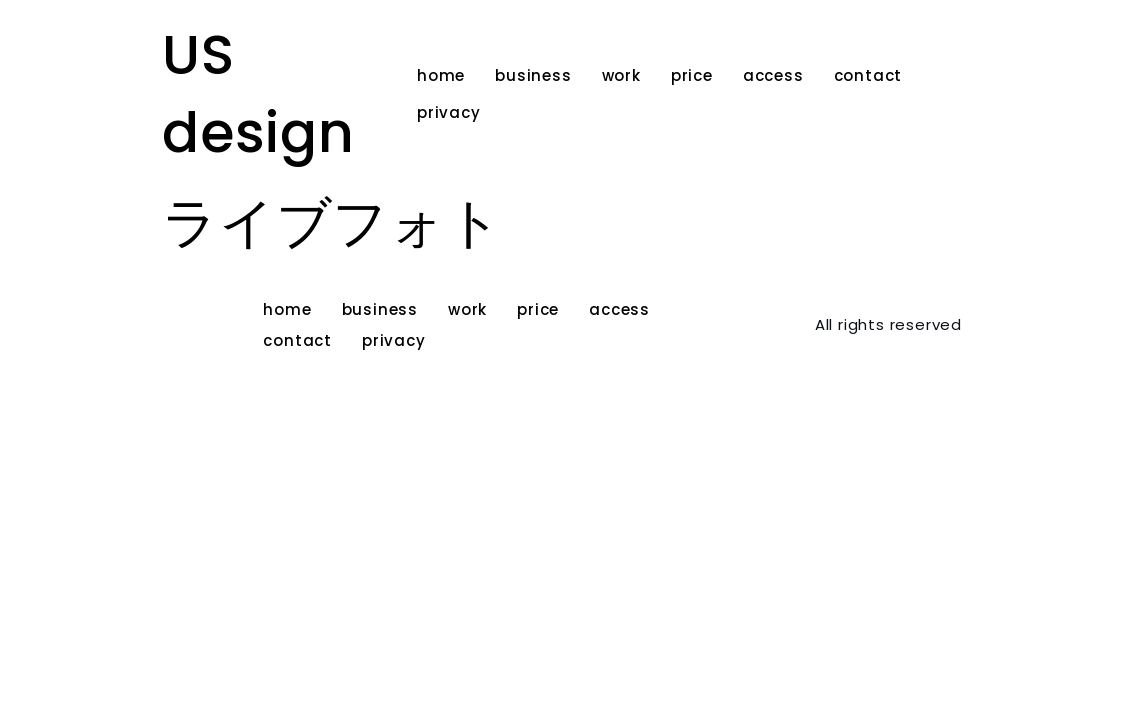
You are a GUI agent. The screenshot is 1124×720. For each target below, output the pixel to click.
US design (258, 93)
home (441, 75)
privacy (449, 112)
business (533, 75)
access (773, 75)
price (692, 75)
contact (868, 75)
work (621, 75)
